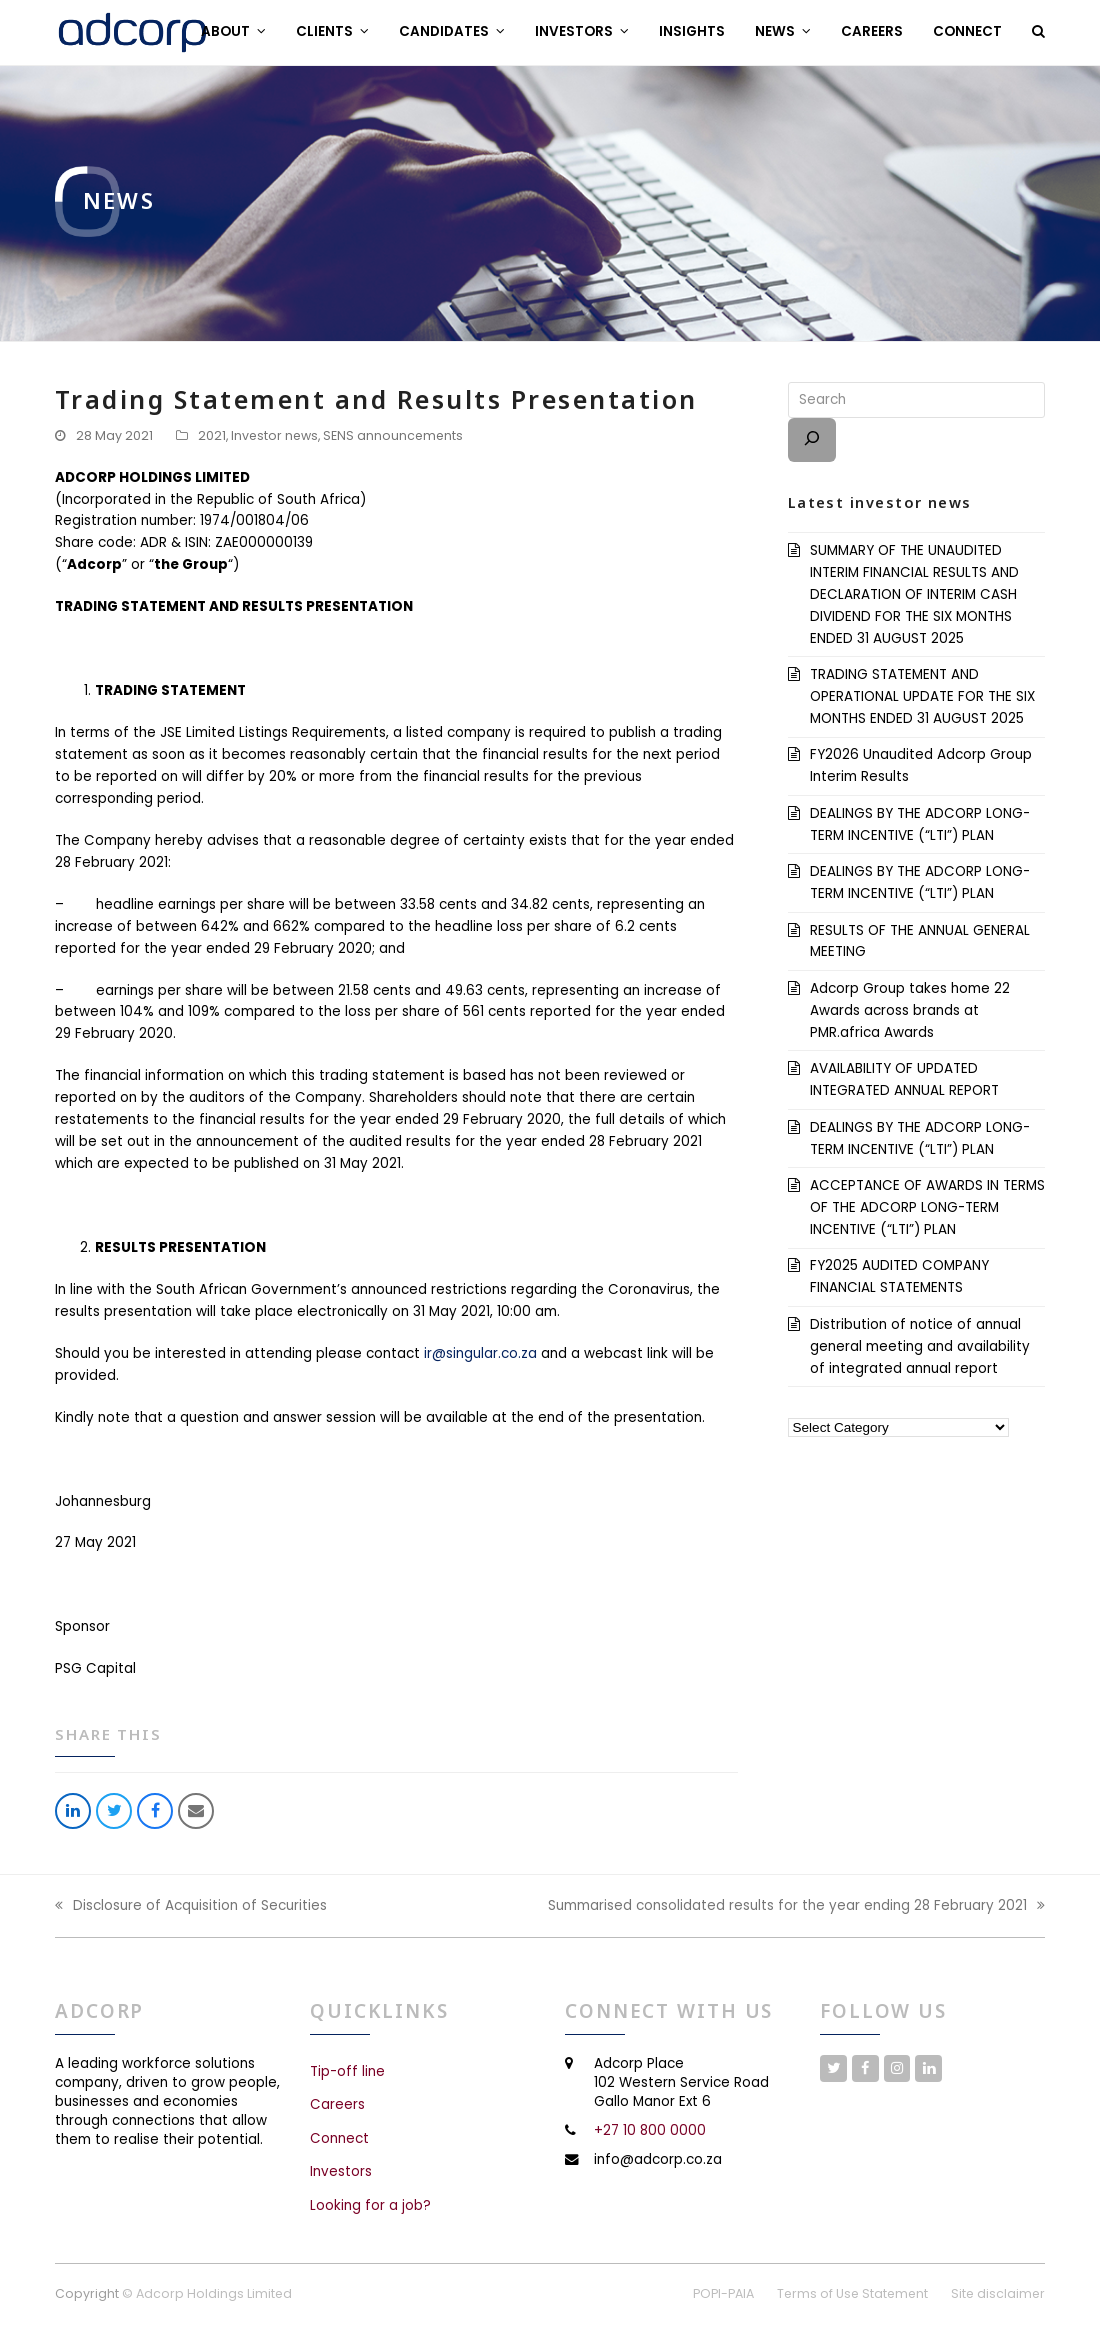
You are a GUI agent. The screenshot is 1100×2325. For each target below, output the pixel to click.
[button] (1038, 32)
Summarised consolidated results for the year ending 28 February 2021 (796, 1906)
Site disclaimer (998, 2293)
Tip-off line (347, 2071)
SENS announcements (393, 435)
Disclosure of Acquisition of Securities (191, 1906)
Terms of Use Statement (852, 2293)
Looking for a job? (370, 2205)
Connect (339, 2138)
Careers (337, 2104)
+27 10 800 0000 (650, 2130)
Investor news (274, 435)
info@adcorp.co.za (658, 2159)
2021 (212, 435)
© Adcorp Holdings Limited (207, 2293)
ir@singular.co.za (480, 1353)
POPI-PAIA (723, 2293)
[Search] (812, 440)
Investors (341, 2171)
